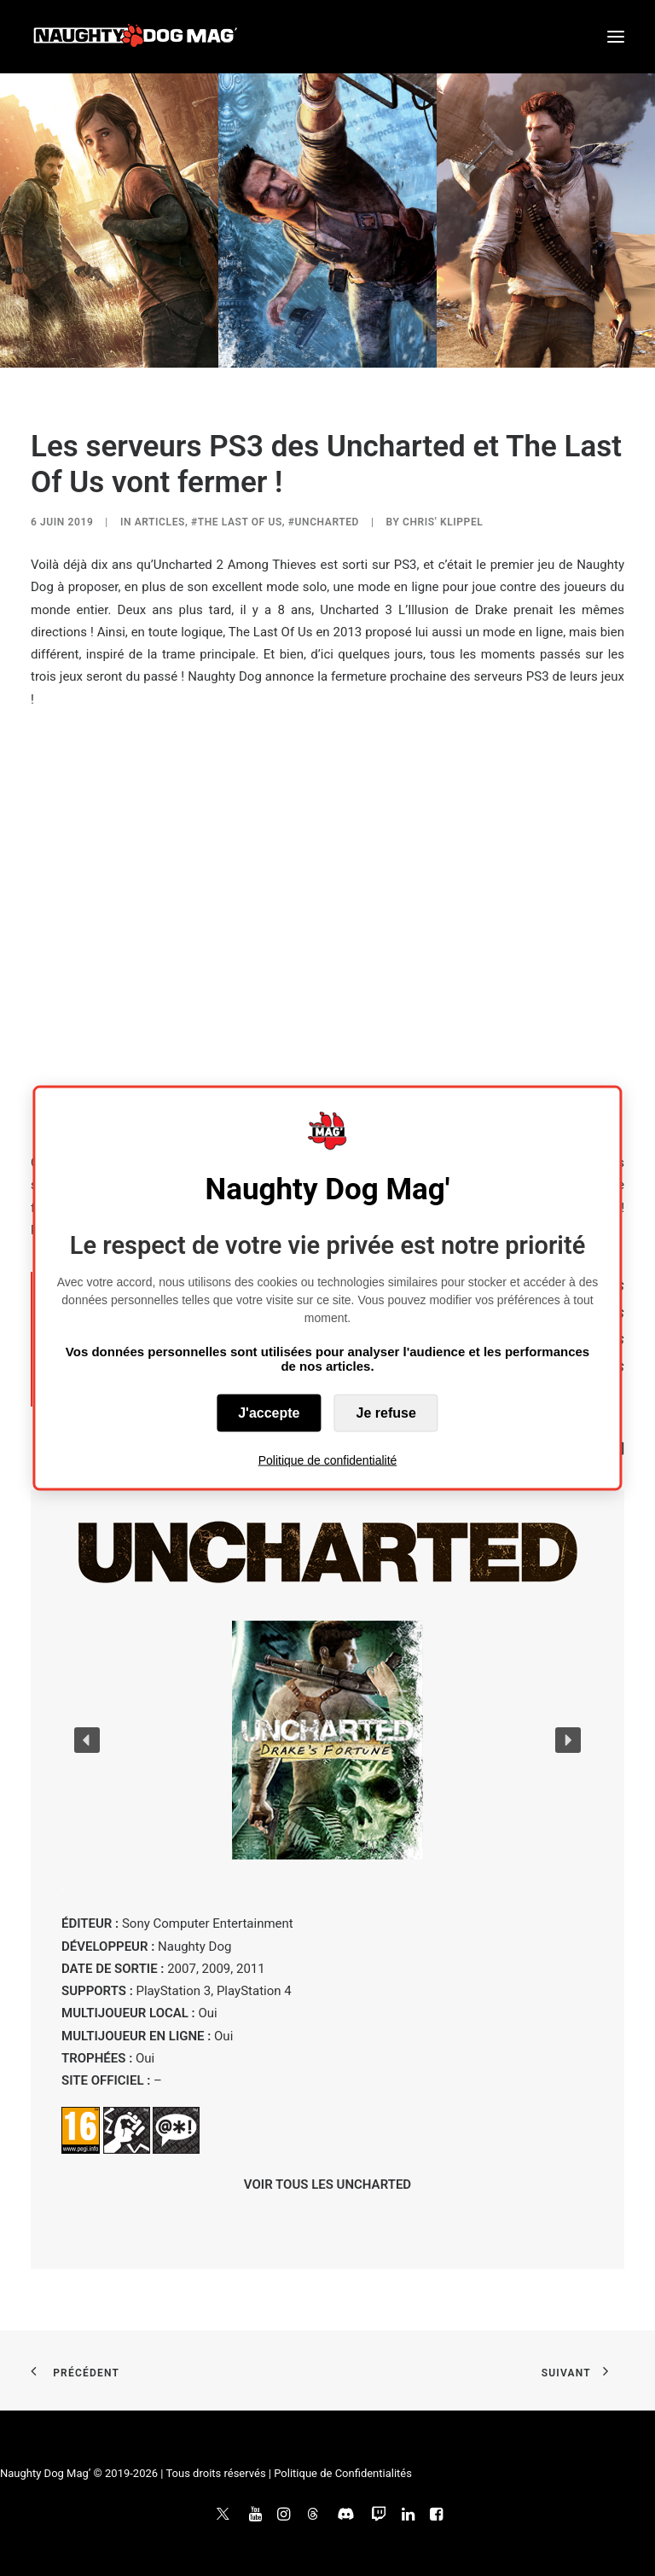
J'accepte (268, 1412)
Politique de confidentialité (327, 1459)
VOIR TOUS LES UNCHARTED (327, 2184)
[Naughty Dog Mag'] (136, 36)
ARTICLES (160, 522)
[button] (616, 36)
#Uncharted (323, 522)
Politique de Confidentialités (343, 2473)
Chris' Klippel (443, 522)
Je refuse (386, 1412)
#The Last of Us (236, 522)
